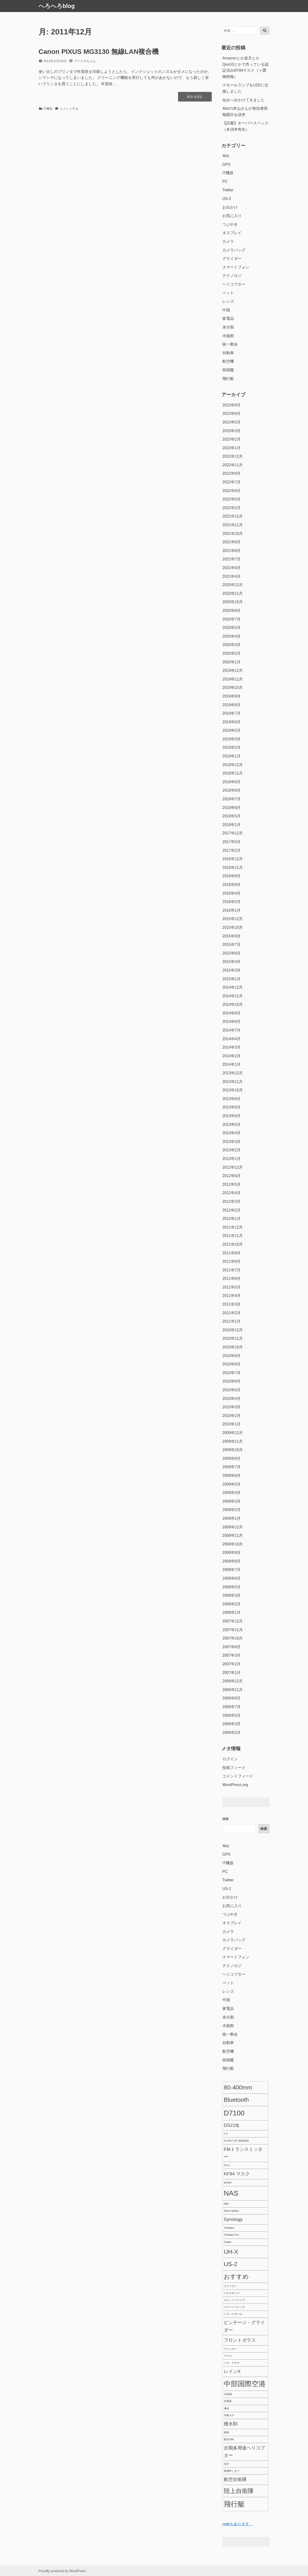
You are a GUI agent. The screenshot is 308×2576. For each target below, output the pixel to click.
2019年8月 (231, 705)
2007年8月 (231, 1647)
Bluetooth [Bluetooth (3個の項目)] (236, 2099)
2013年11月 (232, 1082)
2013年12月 (232, 1073)
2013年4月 (231, 1133)
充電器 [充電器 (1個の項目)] (228, 2401)
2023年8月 (231, 413)
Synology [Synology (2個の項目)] (233, 2219)
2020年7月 (231, 619)
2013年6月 (231, 1116)
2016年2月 (231, 902)
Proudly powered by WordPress (62, 2571)
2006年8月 (231, 1698)
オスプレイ (232, 233)
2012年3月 (231, 1201)
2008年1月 (231, 1612)
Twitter (228, 190)
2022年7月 (231, 482)
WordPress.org (235, 1785)
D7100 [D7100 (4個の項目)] (234, 2113)
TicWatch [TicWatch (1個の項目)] (229, 2227)
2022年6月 (231, 491)
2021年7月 (231, 559)
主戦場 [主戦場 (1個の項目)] (228, 2394)
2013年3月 (231, 1142)
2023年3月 (231, 431)
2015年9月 (231, 936)
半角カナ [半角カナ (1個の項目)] (229, 2415)
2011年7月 (231, 1270)
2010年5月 (231, 1390)
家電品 (228, 318)
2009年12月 (232, 1433)
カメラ (228, 241)
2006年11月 (232, 1690)
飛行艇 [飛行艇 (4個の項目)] (234, 2504)
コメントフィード (237, 1776)
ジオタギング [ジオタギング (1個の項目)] (232, 2293)
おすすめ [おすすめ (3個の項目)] (236, 2276)
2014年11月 (232, 996)
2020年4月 (231, 636)
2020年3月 (231, 645)
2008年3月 (231, 1595)
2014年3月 (231, 1047)
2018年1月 (231, 825)
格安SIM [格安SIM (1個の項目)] (229, 2439)
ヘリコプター (233, 284)
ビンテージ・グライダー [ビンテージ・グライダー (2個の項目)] (244, 2326)
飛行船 (228, 379)
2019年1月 (231, 756)
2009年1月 (231, 1518)
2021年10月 (232, 534)
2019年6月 (231, 722)
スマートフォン (235, 267)
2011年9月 (231, 1253)
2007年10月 (232, 1638)
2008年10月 (232, 1544)
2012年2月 (231, 1210)
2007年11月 (232, 1630)
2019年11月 (232, 679)
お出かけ (230, 207)
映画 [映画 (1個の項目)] (226, 2432)
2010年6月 (231, 1381)
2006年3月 (231, 1724)
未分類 (228, 327)
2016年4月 (231, 893)
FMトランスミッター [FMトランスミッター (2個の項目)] (243, 2153)
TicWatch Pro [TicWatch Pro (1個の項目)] (231, 2234)
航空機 (228, 361)
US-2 (226, 199)
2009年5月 (231, 1484)
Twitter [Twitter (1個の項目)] (227, 2242)
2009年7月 (231, 1467)
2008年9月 (231, 1553)
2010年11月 (232, 1338)
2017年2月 (231, 850)
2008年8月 (231, 1561)
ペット (228, 293)
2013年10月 (232, 1090)
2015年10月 (232, 927)
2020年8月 (231, 611)
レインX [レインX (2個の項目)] (232, 2371)
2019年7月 (231, 713)
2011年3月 (231, 1304)
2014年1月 (231, 1064)
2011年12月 (232, 1227)
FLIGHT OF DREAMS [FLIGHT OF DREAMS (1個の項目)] (236, 2140)
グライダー (232, 258)
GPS (226, 164)
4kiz (225, 156)
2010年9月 (231, 1356)
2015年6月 (231, 953)
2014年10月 (232, 1004)
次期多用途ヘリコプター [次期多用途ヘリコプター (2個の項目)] (244, 2451)
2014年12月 (232, 987)
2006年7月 (231, 1707)
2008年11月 (232, 1535)
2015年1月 (231, 979)
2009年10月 (232, 1450)
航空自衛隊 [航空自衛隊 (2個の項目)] (235, 2479)
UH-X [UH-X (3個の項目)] (231, 2252)
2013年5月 (231, 1124)
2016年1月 (231, 910)
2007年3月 (231, 1655)
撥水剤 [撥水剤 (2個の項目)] (230, 2423)
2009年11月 (232, 1441)
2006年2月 (231, 1732)
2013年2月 (231, 1150)
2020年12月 (232, 585)
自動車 (228, 353)
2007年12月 (232, 1621)
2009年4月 (231, 1493)
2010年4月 (231, 1399)
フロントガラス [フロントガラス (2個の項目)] (240, 2340)
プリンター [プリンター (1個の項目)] (230, 2348)
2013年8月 (231, 1107)
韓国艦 (228, 370)
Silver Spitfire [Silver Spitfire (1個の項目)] (231, 2210)
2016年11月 (232, 867)
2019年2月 (231, 747)
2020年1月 (231, 662)
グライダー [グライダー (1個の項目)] (230, 2286)
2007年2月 (231, 1664)
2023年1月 (231, 448)
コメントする (69, 108)
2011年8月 (231, 1261)
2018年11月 (232, 773)
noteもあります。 (237, 2524)
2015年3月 (231, 970)
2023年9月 (231, 405)
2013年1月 (231, 1159)
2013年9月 (231, 1099)
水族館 (228, 336)
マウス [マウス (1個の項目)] (228, 2355)
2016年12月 (232, 859)
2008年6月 (231, 1578)
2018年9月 (231, 782)
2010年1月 (231, 1424)
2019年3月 (231, 739)
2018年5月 (231, 816)
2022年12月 (232, 456)
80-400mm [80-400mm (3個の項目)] (238, 2087)
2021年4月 (231, 576)
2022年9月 (231, 473)
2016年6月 (231, 885)
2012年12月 (232, 1167)
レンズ (228, 301)
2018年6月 (231, 808)
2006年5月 (231, 1715)
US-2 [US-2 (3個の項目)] (230, 2264)
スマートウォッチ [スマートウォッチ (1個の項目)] (234, 2307)
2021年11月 (232, 525)
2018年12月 (232, 765)
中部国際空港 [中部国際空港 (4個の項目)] (245, 2384)
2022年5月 (231, 499)
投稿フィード (233, 1768)
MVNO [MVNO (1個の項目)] (227, 2182)
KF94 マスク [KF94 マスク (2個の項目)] (237, 2173)
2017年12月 (232, 833)
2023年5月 (231, 422)
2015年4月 (231, 962)
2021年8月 (231, 551)
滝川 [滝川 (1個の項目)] (226, 2463)
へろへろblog (56, 6)
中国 (226, 310)
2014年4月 (231, 1039)
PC (225, 181)
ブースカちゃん (85, 61)
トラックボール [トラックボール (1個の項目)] (233, 2314)
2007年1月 (231, 1673)
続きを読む (195, 98)
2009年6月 (231, 1476)
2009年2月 (231, 1510)
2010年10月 (232, 1347)
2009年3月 (231, 1501)
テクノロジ (232, 276)
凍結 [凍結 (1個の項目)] (226, 2408)
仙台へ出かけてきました (243, 100)
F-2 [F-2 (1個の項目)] (226, 2133)
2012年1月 (231, 1219)
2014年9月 (231, 1013)
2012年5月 (231, 1184)
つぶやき (230, 224)
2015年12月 (232, 919)
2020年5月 (231, 628)
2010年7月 (231, 1373)
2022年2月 (231, 508)
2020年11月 (232, 593)
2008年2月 (231, 1604)
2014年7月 (231, 1030)
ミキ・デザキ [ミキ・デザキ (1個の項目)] (232, 2362)
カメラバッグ (233, 250)
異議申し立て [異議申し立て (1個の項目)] (232, 2470)
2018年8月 (231, 790)
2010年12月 (232, 1330)
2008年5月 (231, 1587)
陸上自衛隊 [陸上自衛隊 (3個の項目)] (239, 2491)
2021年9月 (231, 542)
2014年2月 (231, 1056)
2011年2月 (231, 1313)
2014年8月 (231, 1021)
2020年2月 (231, 653)
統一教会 (230, 344)
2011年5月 (231, 1287)
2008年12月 (232, 1527)
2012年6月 (231, 1176)
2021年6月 (231, 568)
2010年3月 (231, 1407)
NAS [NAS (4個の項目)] (231, 2193)
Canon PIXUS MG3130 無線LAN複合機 (98, 51)
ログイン (230, 1759)
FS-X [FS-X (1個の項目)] (227, 2165)
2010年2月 (231, 1416)
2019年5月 (231, 730)
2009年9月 (231, 1458)
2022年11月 (232, 465)
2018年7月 (231, 799)
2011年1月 (231, 1321)
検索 (225, 1819)
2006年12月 (232, 1681)
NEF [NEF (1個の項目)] (226, 2203)
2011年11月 (232, 1236)
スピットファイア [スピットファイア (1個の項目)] (234, 2300)
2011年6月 (231, 1278)
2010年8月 (231, 1364)
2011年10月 (232, 1244)
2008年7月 (231, 1570)
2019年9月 (231, 696)
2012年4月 (231, 1193)
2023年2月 (231, 439)
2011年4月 (231, 1296)
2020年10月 (232, 602)
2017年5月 (231, 842)
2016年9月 (231, 876)
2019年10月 (232, 688)
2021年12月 (232, 516)
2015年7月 (231, 944)
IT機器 (47, 108)
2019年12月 (232, 670)
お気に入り (232, 216)
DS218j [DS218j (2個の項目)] (231, 2125)
